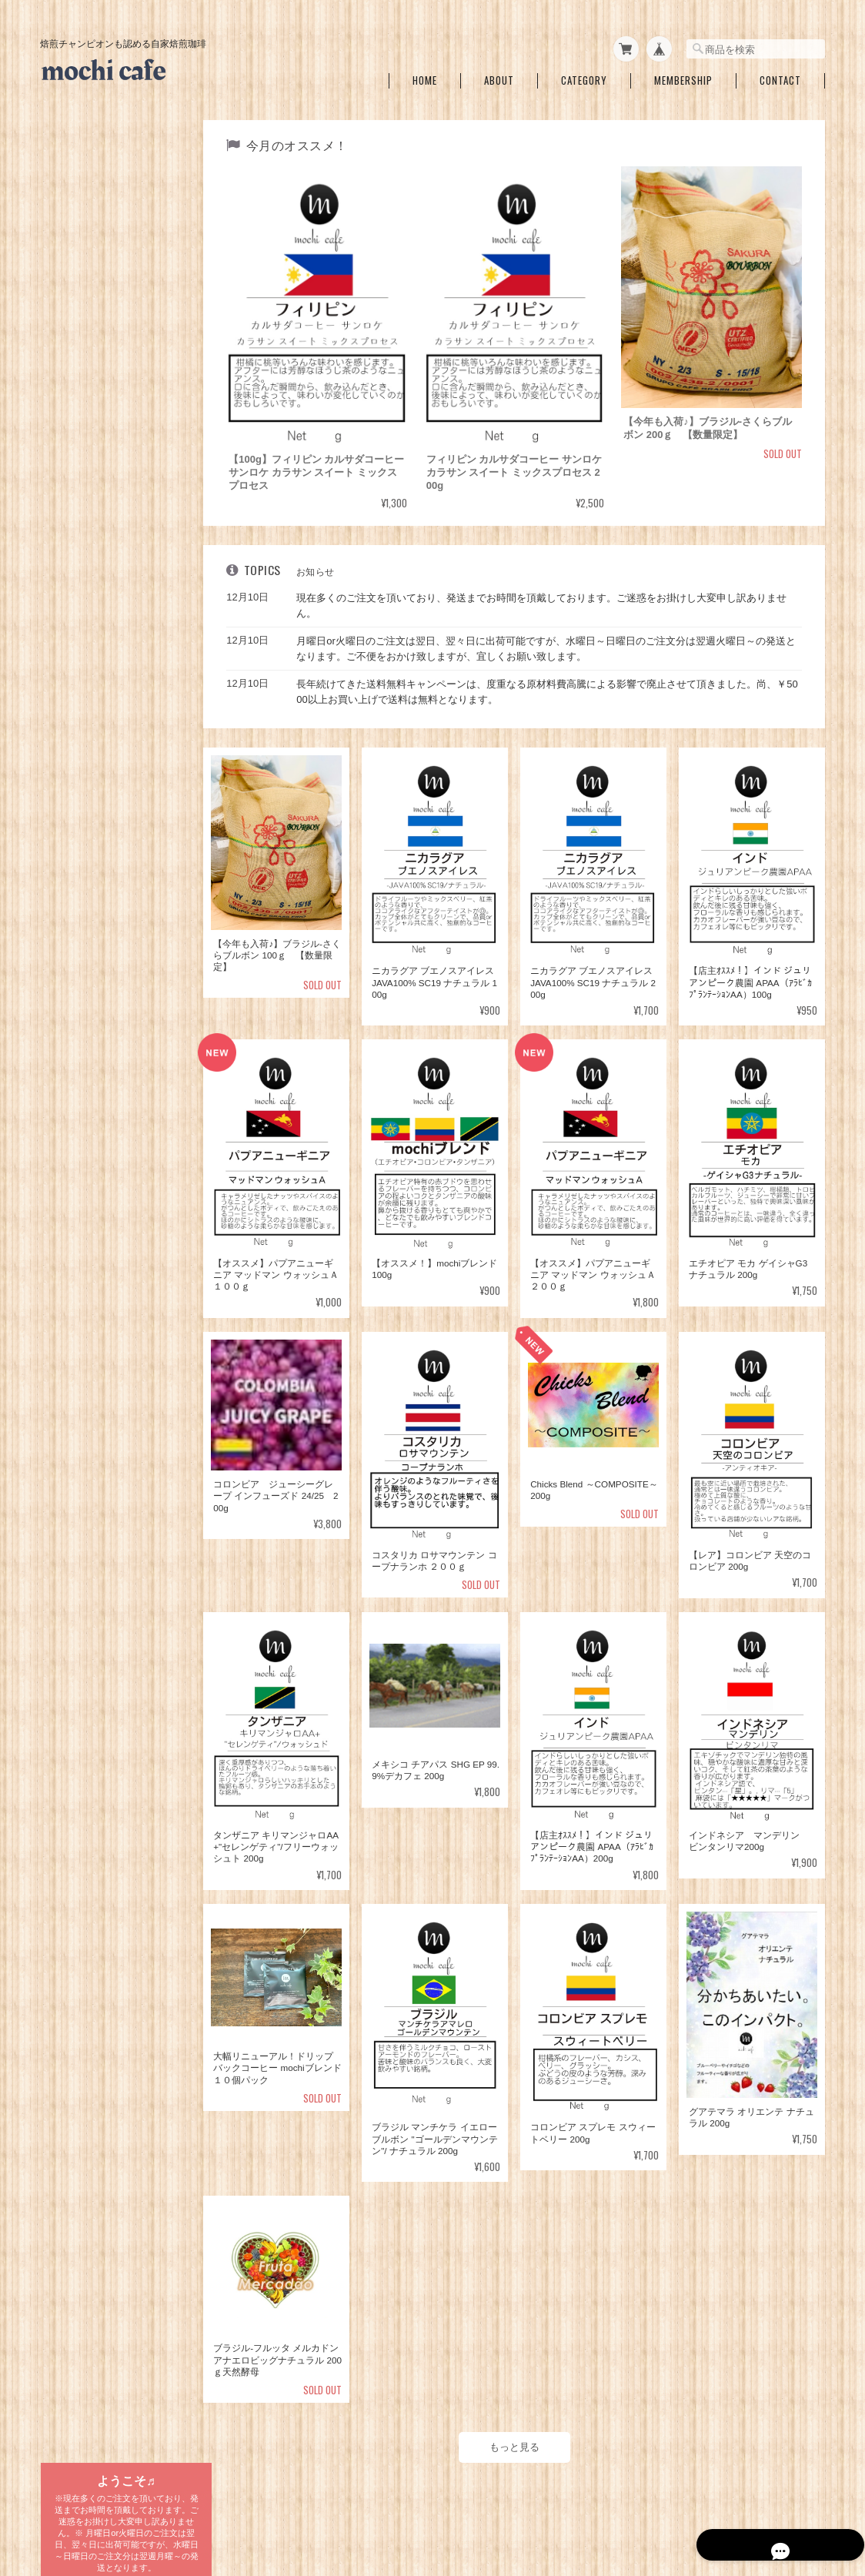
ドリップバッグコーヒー (101, 980)
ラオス (74, 949)
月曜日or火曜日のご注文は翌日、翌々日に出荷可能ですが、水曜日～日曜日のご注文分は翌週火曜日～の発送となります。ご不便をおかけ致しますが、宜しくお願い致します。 (552, 640)
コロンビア (83, 685)
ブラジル (78, 661)
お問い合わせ (77, 1381)
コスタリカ (83, 757)
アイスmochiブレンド (107, 507)
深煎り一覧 (73, 419)
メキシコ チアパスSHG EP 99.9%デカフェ (119, 572)
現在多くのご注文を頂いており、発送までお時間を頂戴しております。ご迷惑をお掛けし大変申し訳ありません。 (547, 597)
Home (424, 76)
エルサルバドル (92, 781)
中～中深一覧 (77, 383)
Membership (683, 76)
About (499, 76)
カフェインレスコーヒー (101, 538)
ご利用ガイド (77, 1309)
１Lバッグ (81, 1068)
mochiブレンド (93, 483)
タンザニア (83, 637)
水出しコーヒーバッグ (96, 1039)
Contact (780, 76)
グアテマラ (83, 709)
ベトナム (78, 925)
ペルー (74, 853)
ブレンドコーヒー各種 (96, 455)
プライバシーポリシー (595, 2497)
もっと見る (518, 2428)
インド (74, 829)
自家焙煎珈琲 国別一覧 (101, 609)
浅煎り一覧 (73, 347)
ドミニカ (78, 877)
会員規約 (808, 2497)
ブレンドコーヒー (97, 1008)
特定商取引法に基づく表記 (105, 1345)
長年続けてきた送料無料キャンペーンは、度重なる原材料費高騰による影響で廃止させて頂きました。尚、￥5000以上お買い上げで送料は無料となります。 (550, 684)
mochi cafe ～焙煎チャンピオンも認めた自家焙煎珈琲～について (404, 2497)
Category (584, 76)
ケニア (74, 901)
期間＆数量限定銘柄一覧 (101, 311)
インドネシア (87, 805)
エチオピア (83, 733)
